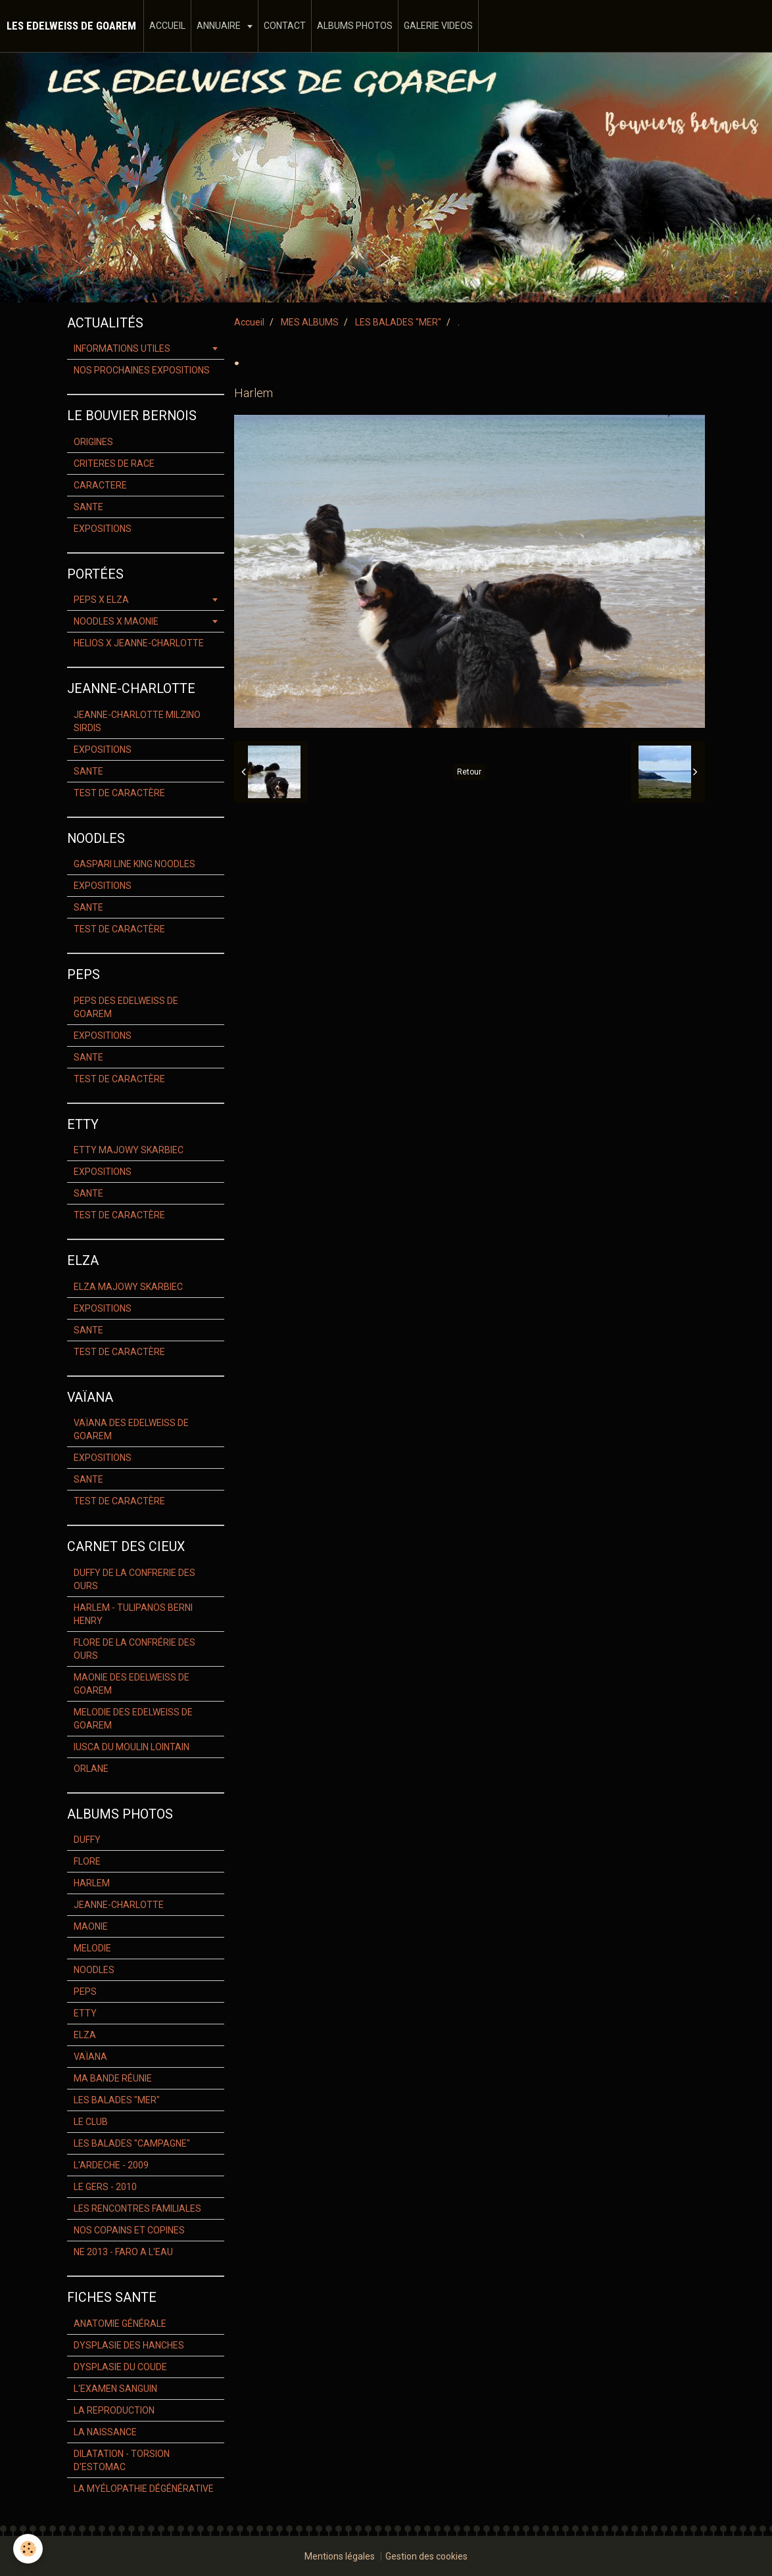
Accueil (249, 322)
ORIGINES (93, 442)
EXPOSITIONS (103, 528)
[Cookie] (28, 2549)
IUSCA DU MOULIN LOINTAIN (131, 1747)
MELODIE (92, 1948)
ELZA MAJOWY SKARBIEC (128, 1286)
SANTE (88, 507)
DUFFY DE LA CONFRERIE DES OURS (134, 1579)
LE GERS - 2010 (105, 2187)
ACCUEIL (167, 25)
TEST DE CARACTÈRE (119, 793)
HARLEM (92, 1883)
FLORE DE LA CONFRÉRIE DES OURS (134, 1649)
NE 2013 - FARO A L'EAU (123, 2252)
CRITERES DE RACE (114, 463)
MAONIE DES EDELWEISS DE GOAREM (131, 1684)
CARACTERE (100, 485)
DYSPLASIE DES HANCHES (129, 2345)
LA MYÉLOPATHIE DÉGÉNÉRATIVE (144, 2488)
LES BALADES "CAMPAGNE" (132, 2143)
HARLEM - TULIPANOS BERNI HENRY (133, 1614)
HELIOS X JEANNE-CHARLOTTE (139, 643)
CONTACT (285, 25)
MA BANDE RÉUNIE (113, 2078)
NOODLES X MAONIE (116, 621)
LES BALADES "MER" (398, 322)
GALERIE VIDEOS (438, 25)
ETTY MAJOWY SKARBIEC (128, 1150)
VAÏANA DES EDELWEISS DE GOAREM (131, 1429)
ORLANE (91, 1768)
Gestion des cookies (426, 2556)
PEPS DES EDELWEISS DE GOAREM (126, 1007)
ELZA (85, 2035)
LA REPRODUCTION (114, 2410)
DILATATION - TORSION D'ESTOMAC (122, 2460)
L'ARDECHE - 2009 (111, 2165)
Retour (469, 771)
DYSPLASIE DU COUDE (120, 2367)
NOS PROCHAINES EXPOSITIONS (142, 370)
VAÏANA (90, 2056)
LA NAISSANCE (105, 2432)
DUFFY (87, 1839)
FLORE (87, 1861)
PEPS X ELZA (101, 599)
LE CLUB (91, 2121)
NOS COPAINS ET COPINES (129, 2230)
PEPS (85, 1991)
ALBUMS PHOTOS (355, 25)
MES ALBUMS (310, 322)
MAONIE (91, 1926)
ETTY (85, 2013)
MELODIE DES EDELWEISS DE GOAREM (133, 1718)
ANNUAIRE (220, 25)
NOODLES (94, 1970)
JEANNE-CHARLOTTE (119, 1904)
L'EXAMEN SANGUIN (115, 2388)
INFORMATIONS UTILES (122, 348)
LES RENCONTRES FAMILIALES (137, 2208)
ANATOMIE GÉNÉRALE (120, 2323)
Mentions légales (339, 2556)
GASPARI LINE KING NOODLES (134, 864)
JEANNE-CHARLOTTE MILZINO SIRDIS (137, 721)
